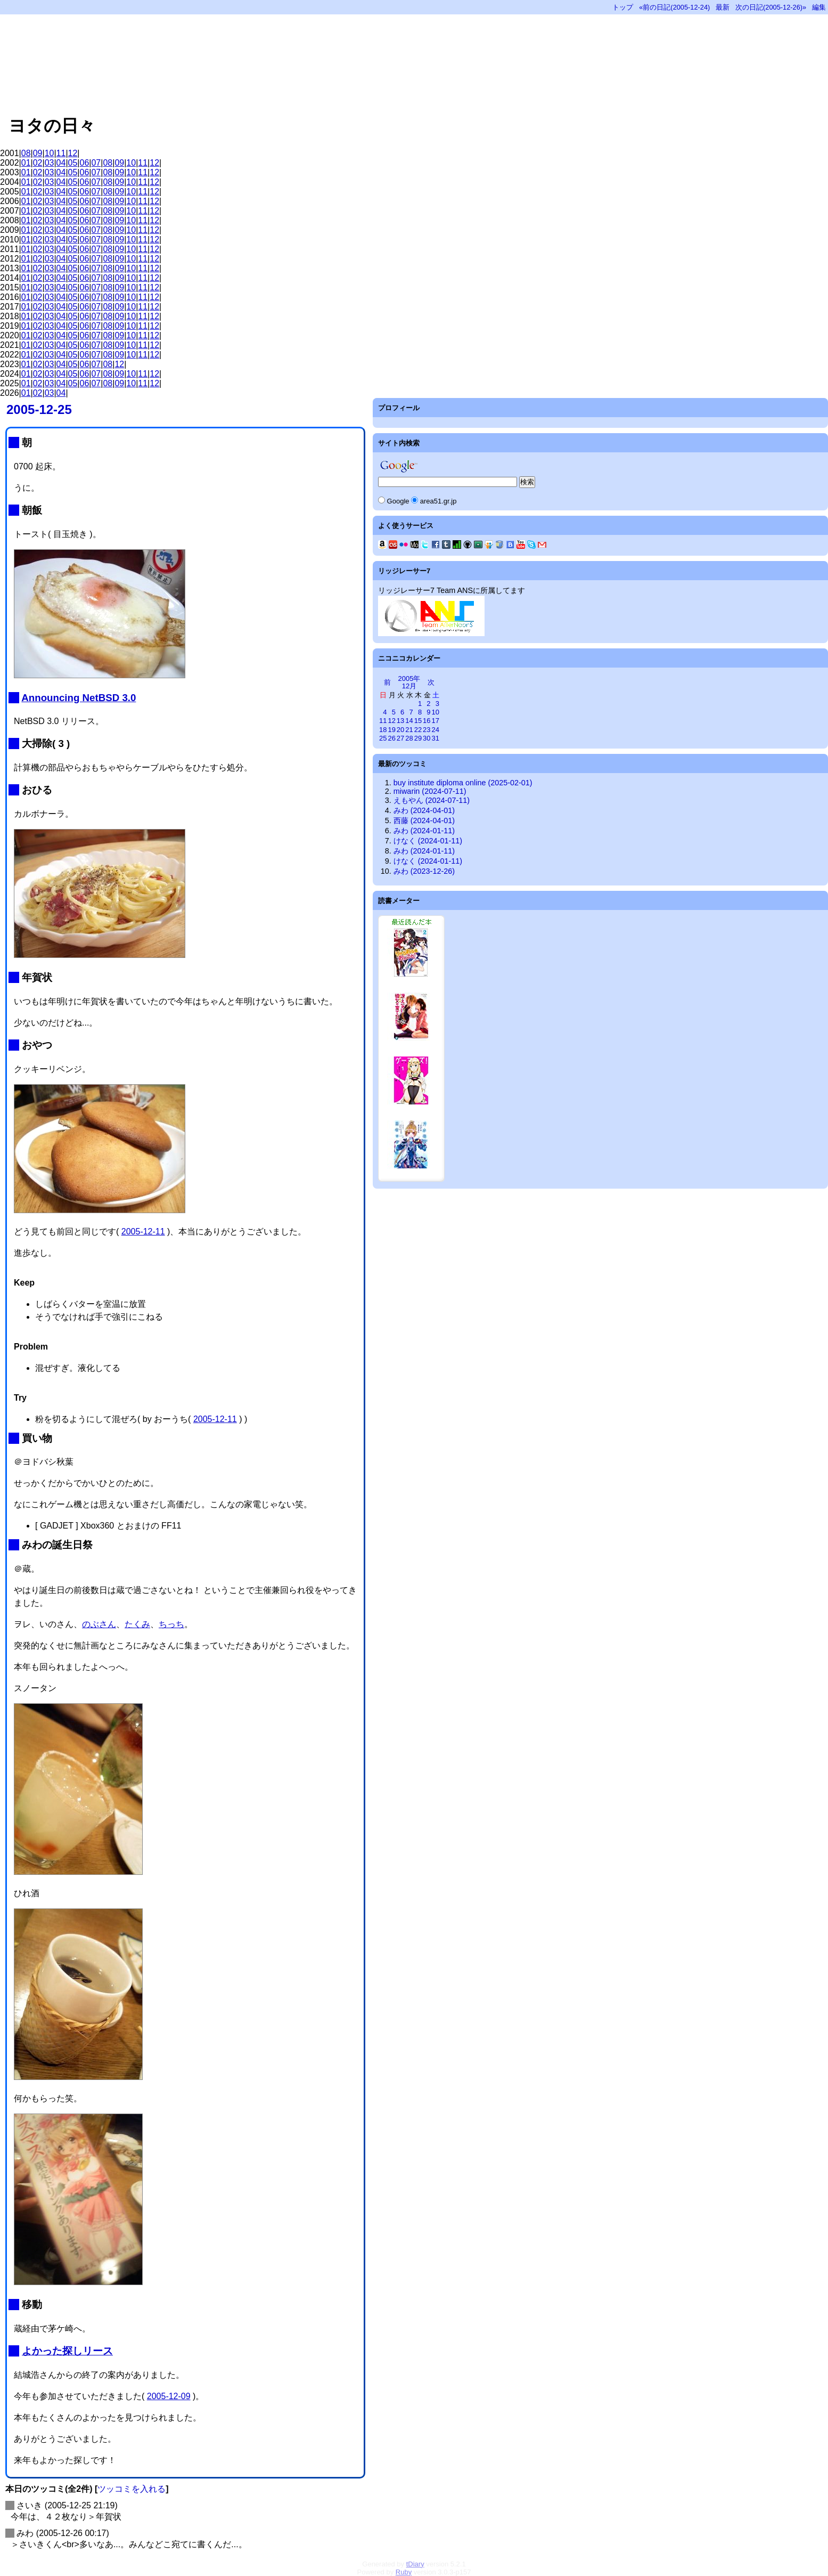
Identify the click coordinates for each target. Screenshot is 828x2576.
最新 (722, 7)
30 (426, 738)
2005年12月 (409, 682)
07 (96, 162)
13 (400, 721)
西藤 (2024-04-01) (424, 820)
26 (391, 738)
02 (38, 162)
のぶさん (99, 1624)
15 (418, 721)
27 (400, 738)
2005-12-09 (169, 2396)
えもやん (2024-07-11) (431, 800)
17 (435, 721)
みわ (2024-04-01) (424, 810)
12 (73, 153)
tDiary (415, 2564)
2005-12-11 (143, 1231)
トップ (622, 7)
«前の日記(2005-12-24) (674, 7)
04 (61, 162)
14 (409, 721)
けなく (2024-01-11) (427, 840)
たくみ (137, 1624)
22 (418, 730)
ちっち (171, 1624)
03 (49, 162)
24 (435, 730)
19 (391, 730)
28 (409, 738)
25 (383, 738)
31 (435, 738)
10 (49, 153)
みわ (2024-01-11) (424, 830)
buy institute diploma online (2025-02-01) (462, 782)
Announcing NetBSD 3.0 (78, 697)
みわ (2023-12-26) (424, 871)
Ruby (404, 2572)
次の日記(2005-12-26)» (770, 7)
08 (26, 153)
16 (426, 721)
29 (418, 738)
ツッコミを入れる (131, 2488)
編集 (819, 7)
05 (73, 162)
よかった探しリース (67, 2350)
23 (426, 730)
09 (38, 153)
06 (84, 162)
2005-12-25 (39, 409)
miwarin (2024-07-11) (429, 791)
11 (61, 153)
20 (400, 730)
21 (409, 730)
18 (383, 730)
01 (26, 162)
